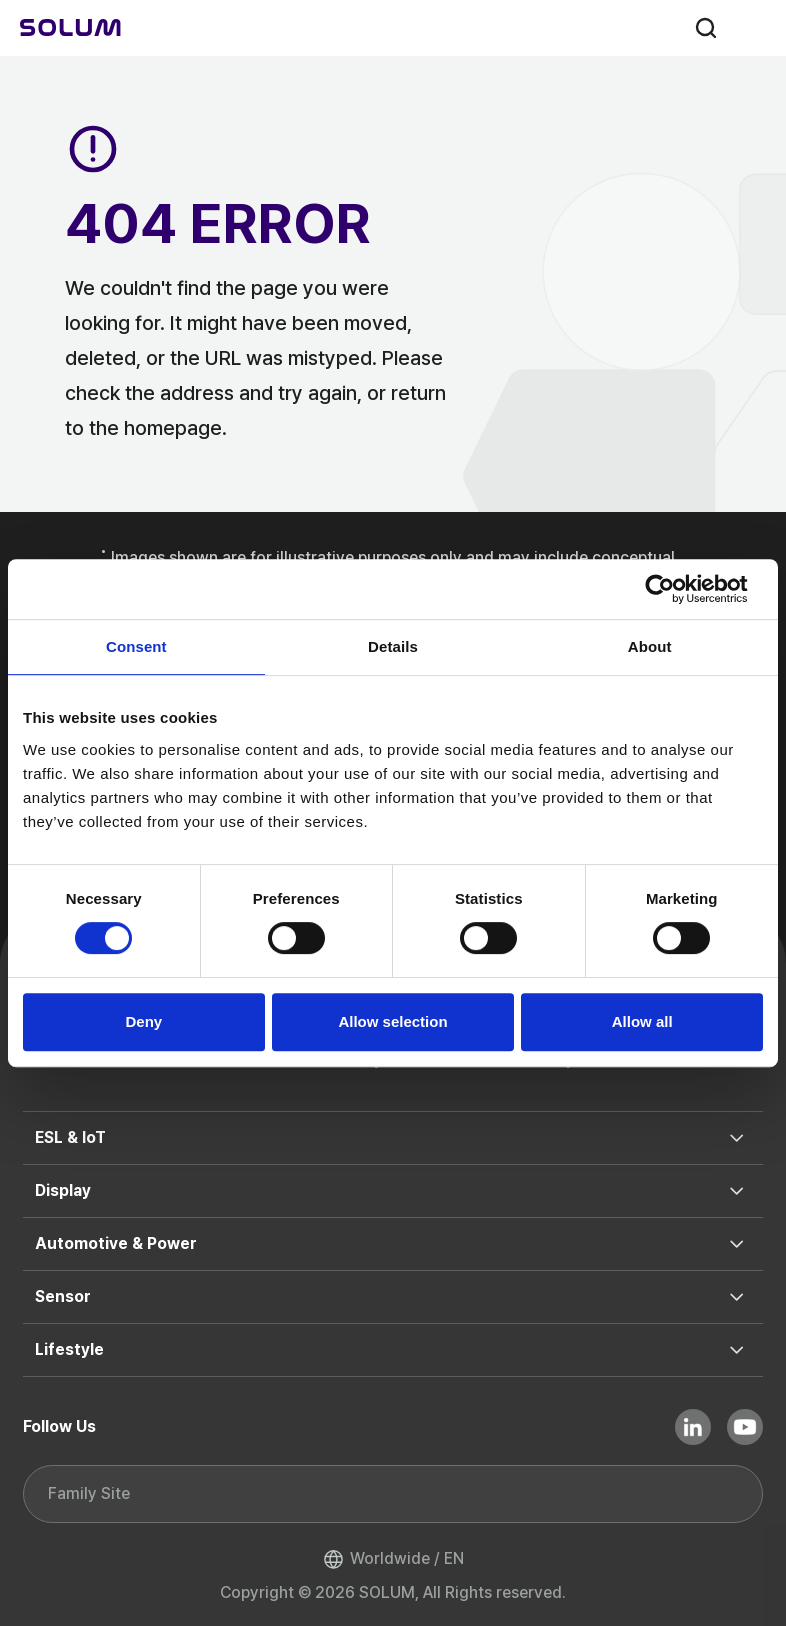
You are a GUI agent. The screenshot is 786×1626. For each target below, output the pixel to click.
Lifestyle (69, 1349)
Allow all (642, 1021)
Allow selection (392, 1021)
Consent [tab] (136, 646)
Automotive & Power (116, 1243)
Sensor (63, 1296)
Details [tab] (393, 646)
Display (63, 1190)
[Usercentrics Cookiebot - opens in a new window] (675, 589)
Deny (143, 1021)
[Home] (70, 27)
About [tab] (650, 646)
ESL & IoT (70, 1137)
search (706, 28)
